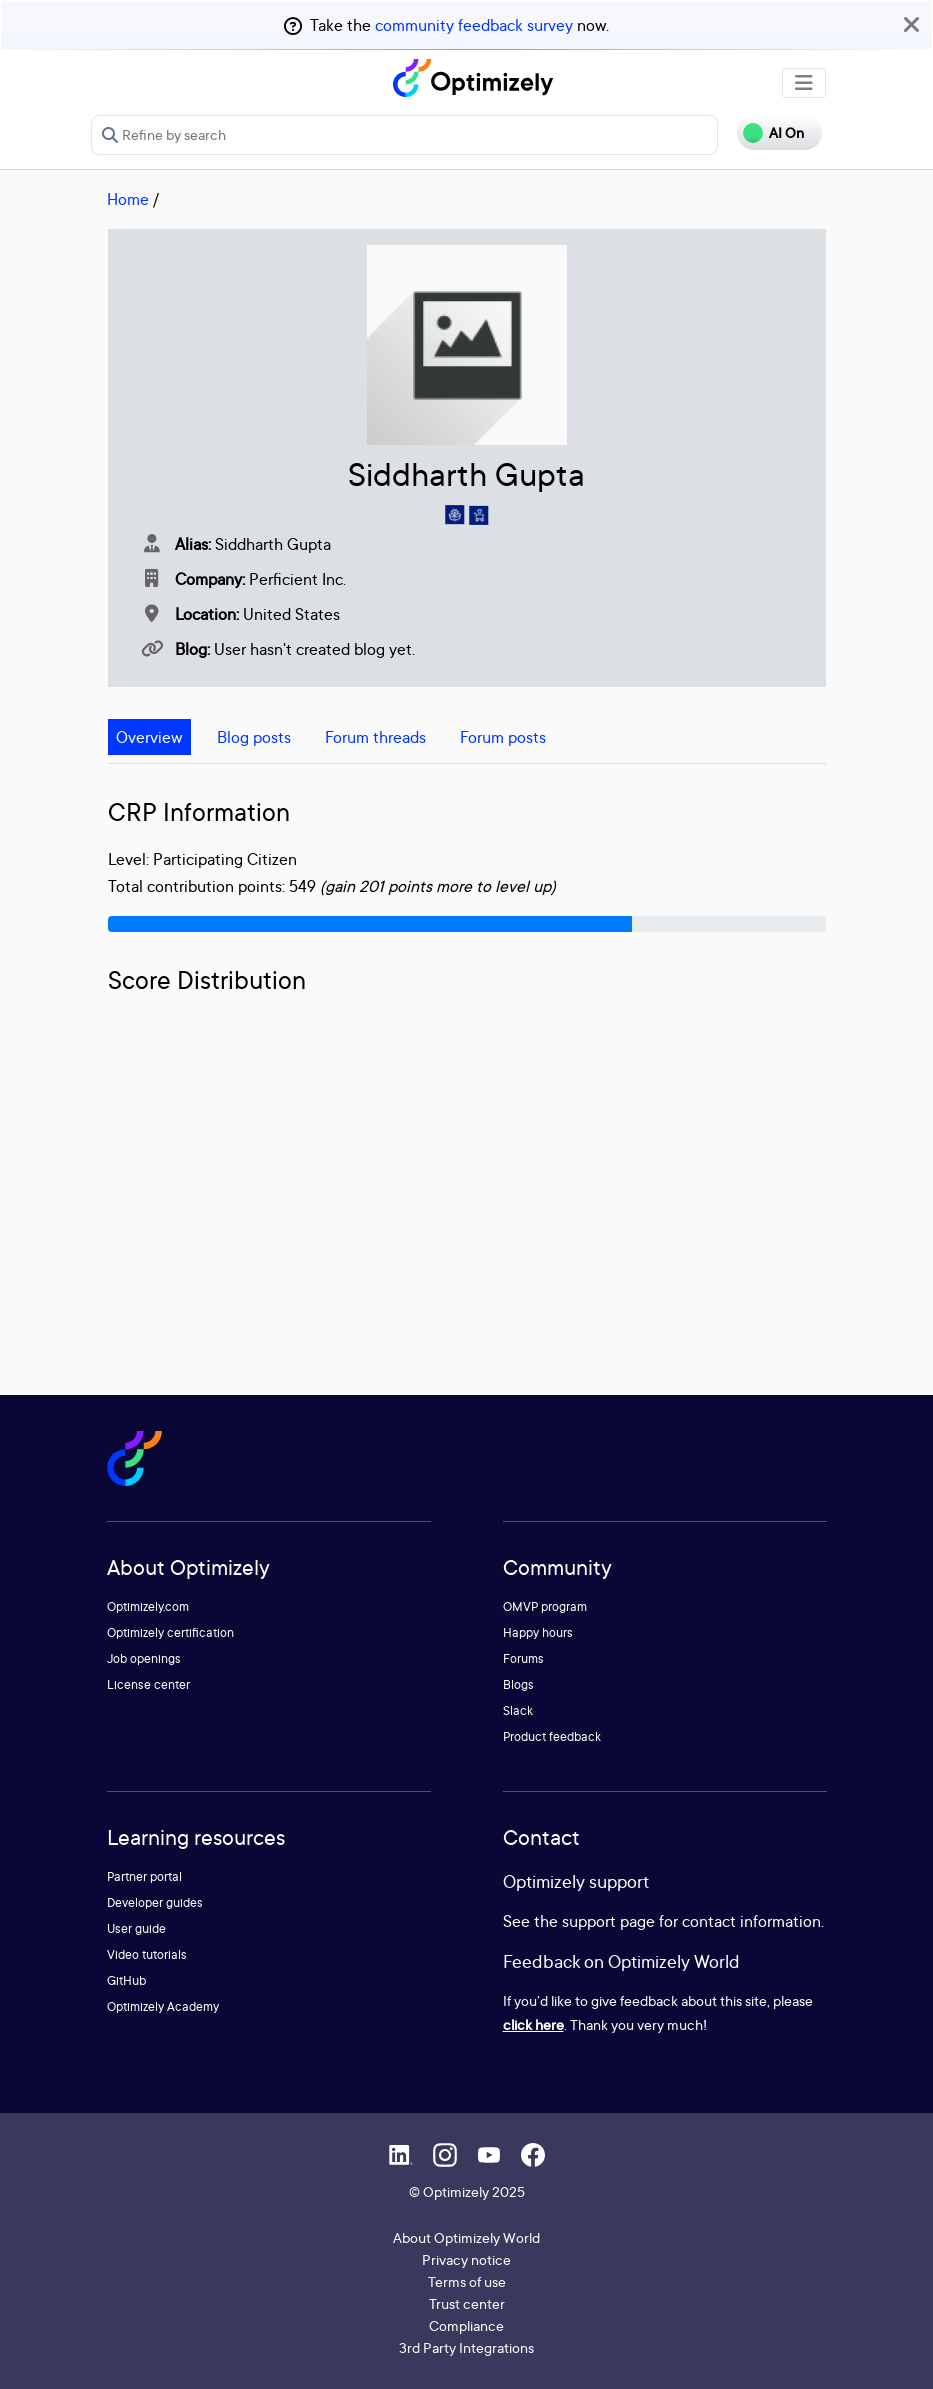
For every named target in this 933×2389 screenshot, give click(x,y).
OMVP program (545, 1606)
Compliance (466, 2325)
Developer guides (155, 1902)
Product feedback (552, 1736)
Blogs (518, 1684)
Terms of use (467, 2281)
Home (128, 199)
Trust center (467, 2303)
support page (608, 1921)
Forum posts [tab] (503, 737)
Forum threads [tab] (375, 737)
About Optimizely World (466, 2237)
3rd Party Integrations (466, 2347)
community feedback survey (474, 25)
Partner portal (144, 1876)
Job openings (144, 1658)
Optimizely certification (170, 1632)
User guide (136, 1928)
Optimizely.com (148, 1606)
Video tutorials (147, 1954)
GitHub (126, 1980)
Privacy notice (466, 2259)
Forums (523, 1658)
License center (148, 1684)
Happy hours (538, 1632)
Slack (518, 1710)
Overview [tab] (149, 737)
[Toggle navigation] (804, 83)
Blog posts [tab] (254, 737)
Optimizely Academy (163, 2006)
